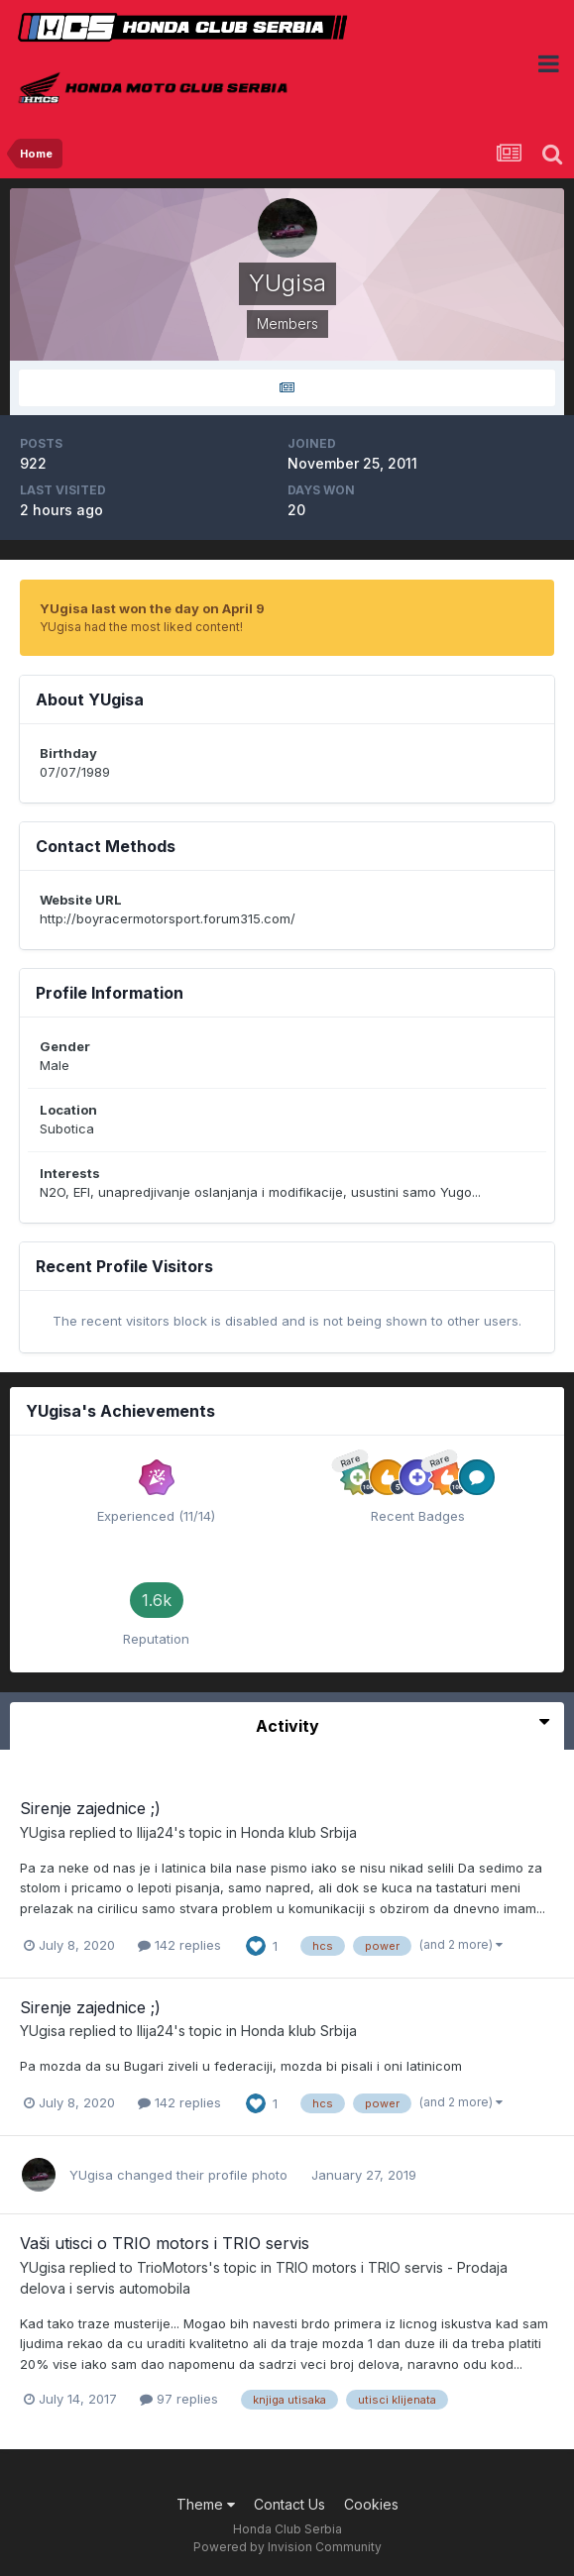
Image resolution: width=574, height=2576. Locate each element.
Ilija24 (155, 1832)
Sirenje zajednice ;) (90, 1808)
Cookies (371, 2504)
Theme (205, 2504)
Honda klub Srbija (299, 1832)
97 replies (179, 2399)
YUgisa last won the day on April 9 (152, 608)
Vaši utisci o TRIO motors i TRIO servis (164, 2243)
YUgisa (42, 1832)
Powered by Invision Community (287, 2546)
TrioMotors (172, 2267)
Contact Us (289, 2504)
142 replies (179, 1945)
